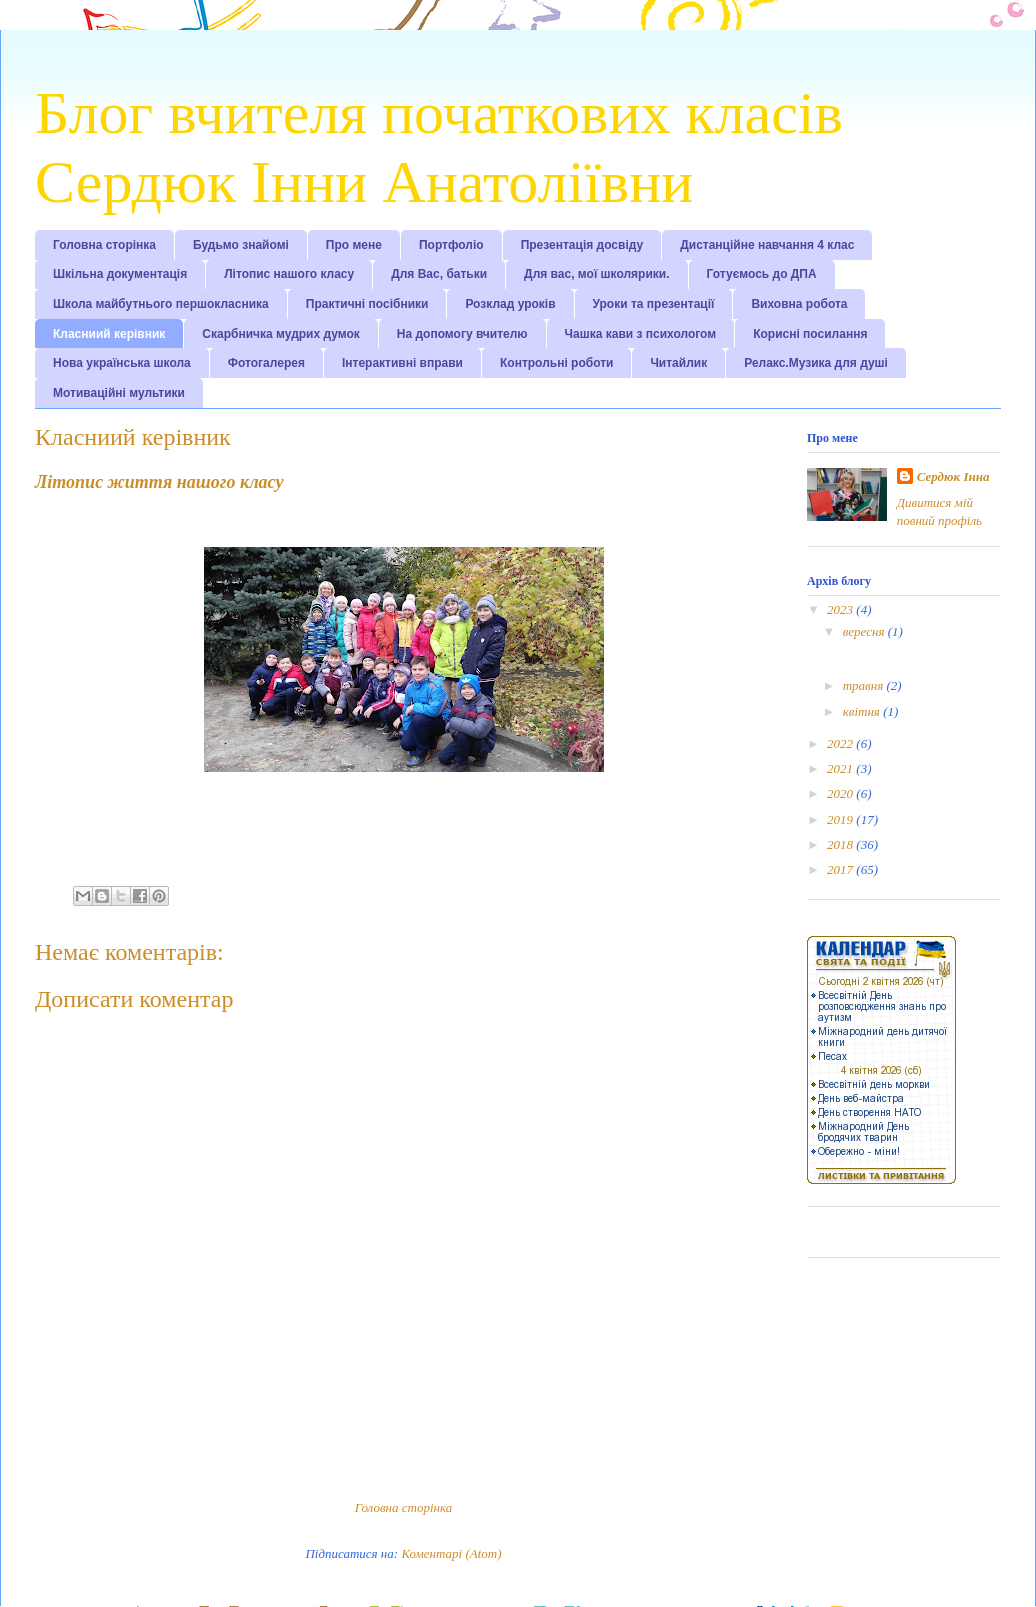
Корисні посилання (810, 334)
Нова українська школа (122, 363)
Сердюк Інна (953, 476)
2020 (841, 793)
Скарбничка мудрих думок (280, 334)
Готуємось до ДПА (762, 274)
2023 (841, 609)
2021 (841, 768)
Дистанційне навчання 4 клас (767, 245)
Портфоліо (451, 245)
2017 (841, 869)
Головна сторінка (104, 245)
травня (865, 685)
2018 (841, 844)
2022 (841, 743)
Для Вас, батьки (439, 274)
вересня (865, 631)
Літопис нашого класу (289, 274)
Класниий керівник (109, 334)
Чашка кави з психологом (641, 334)
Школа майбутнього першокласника (161, 304)
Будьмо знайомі (241, 245)
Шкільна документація (120, 274)
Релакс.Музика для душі (816, 363)
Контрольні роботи (556, 363)
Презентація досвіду (582, 245)
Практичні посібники (367, 304)
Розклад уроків (510, 304)
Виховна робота (799, 304)
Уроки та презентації (654, 304)
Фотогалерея (266, 363)
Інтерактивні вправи (402, 363)
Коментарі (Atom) (451, 1553)
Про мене (354, 245)
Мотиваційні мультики (119, 393)
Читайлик (678, 363)
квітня (863, 711)
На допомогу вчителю (462, 334)
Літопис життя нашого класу (159, 482)
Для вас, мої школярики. (596, 274)
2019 (841, 819)
